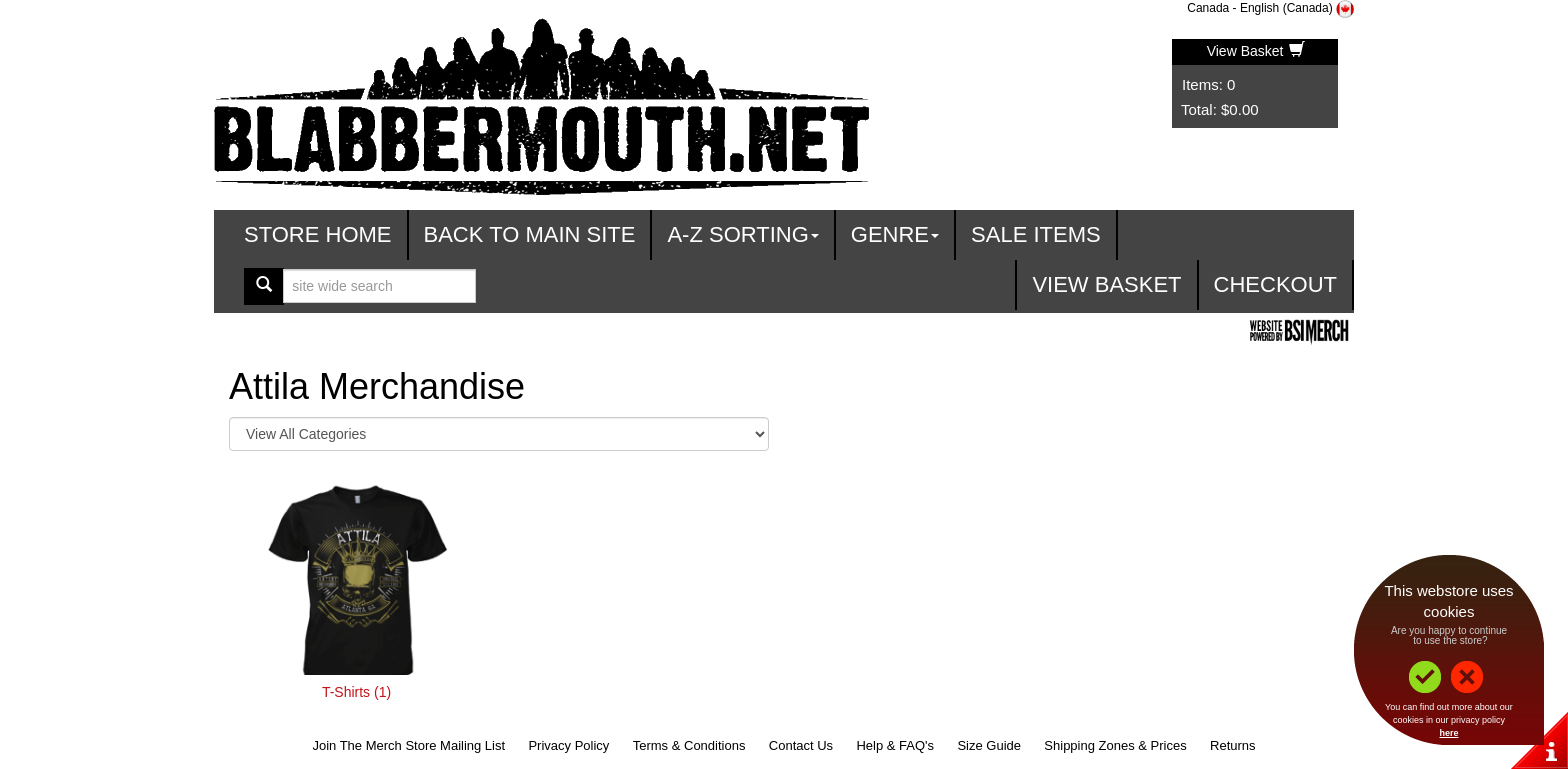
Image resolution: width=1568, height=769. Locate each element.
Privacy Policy (568, 745)
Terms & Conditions (689, 745)
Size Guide (989, 745)
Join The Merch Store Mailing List (408, 745)
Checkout (1275, 284)
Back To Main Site (530, 234)
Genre (895, 234)
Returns (1233, 745)
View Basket (1256, 51)
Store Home (318, 234)
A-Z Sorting (742, 234)
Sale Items (1036, 234)
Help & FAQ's (895, 745)
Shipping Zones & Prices (1115, 745)
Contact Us (801, 745)
